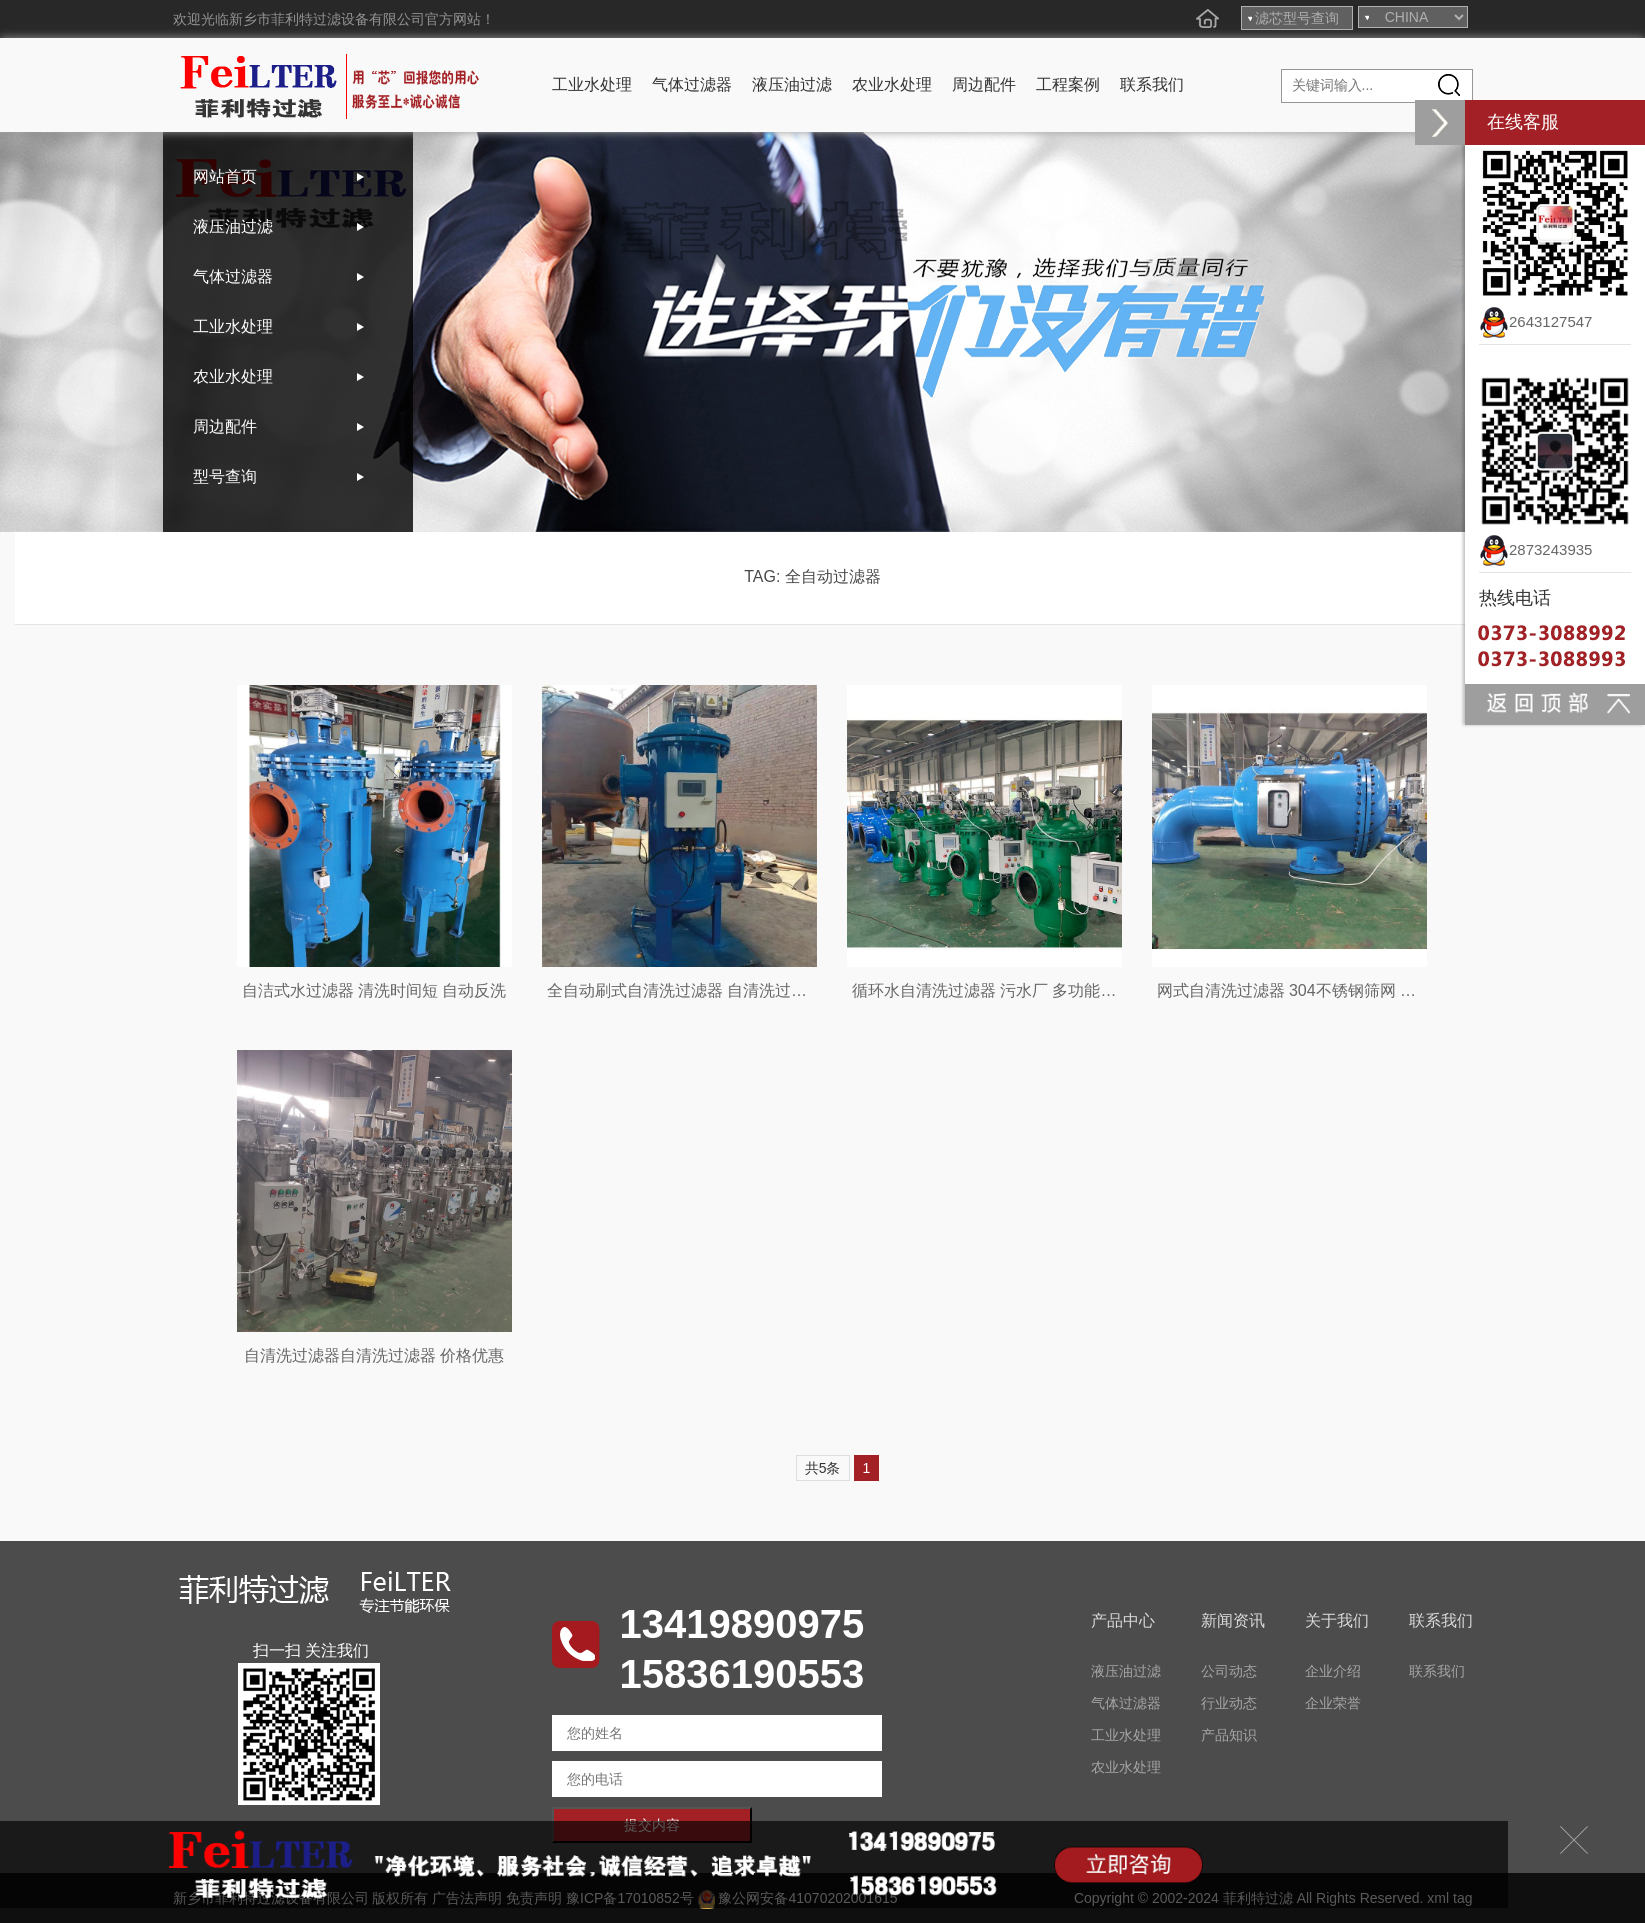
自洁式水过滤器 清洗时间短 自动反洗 (374, 990)
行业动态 (1229, 1703)
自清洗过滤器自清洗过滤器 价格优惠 (374, 1355)
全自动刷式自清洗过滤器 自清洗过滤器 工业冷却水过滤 (743, 990)
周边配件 (984, 84)
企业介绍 (1333, 1671)
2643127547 (1535, 321)
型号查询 (225, 476)
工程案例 (1068, 84)
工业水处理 (592, 84)
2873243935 (1535, 549)
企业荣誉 (1333, 1703)
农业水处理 (892, 84)
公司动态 (1229, 1671)
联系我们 (1152, 84)
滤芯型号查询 (1297, 18)
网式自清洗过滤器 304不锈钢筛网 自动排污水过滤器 (1343, 990)
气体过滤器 (692, 84)
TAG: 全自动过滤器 (812, 576)
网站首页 (225, 176)
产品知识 (1229, 1735)
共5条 (823, 1468)
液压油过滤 (792, 84)
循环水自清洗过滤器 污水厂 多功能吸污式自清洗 (1024, 990)
